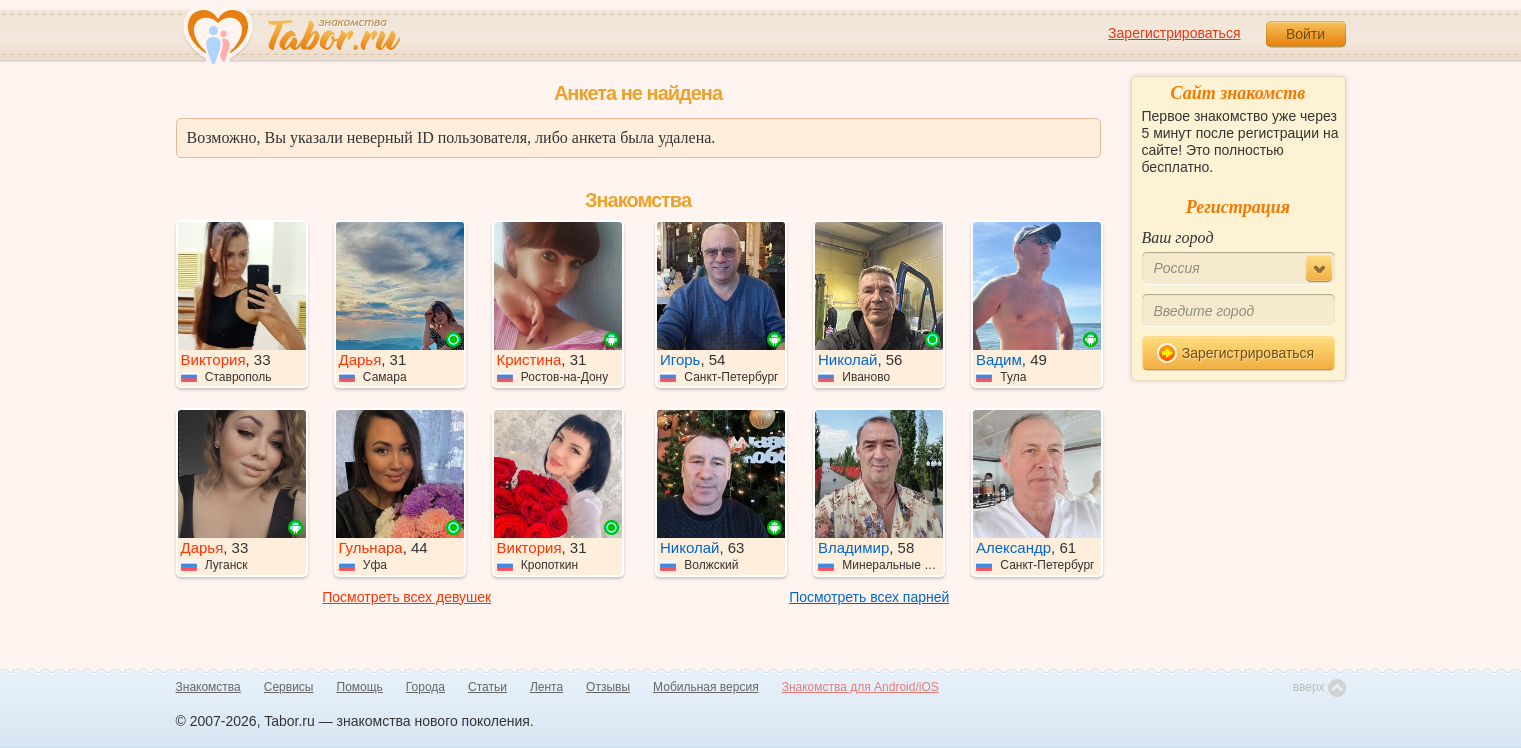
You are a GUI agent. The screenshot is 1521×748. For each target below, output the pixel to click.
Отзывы (608, 687)
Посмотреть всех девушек (406, 597)
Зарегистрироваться (1174, 33)
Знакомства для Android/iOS (860, 687)
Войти (1305, 34)
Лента (546, 687)
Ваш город (1178, 237)
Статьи (487, 687)
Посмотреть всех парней (869, 597)
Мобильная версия (706, 687)
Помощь (360, 687)
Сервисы (289, 687)
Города (425, 687)
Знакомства (208, 687)
